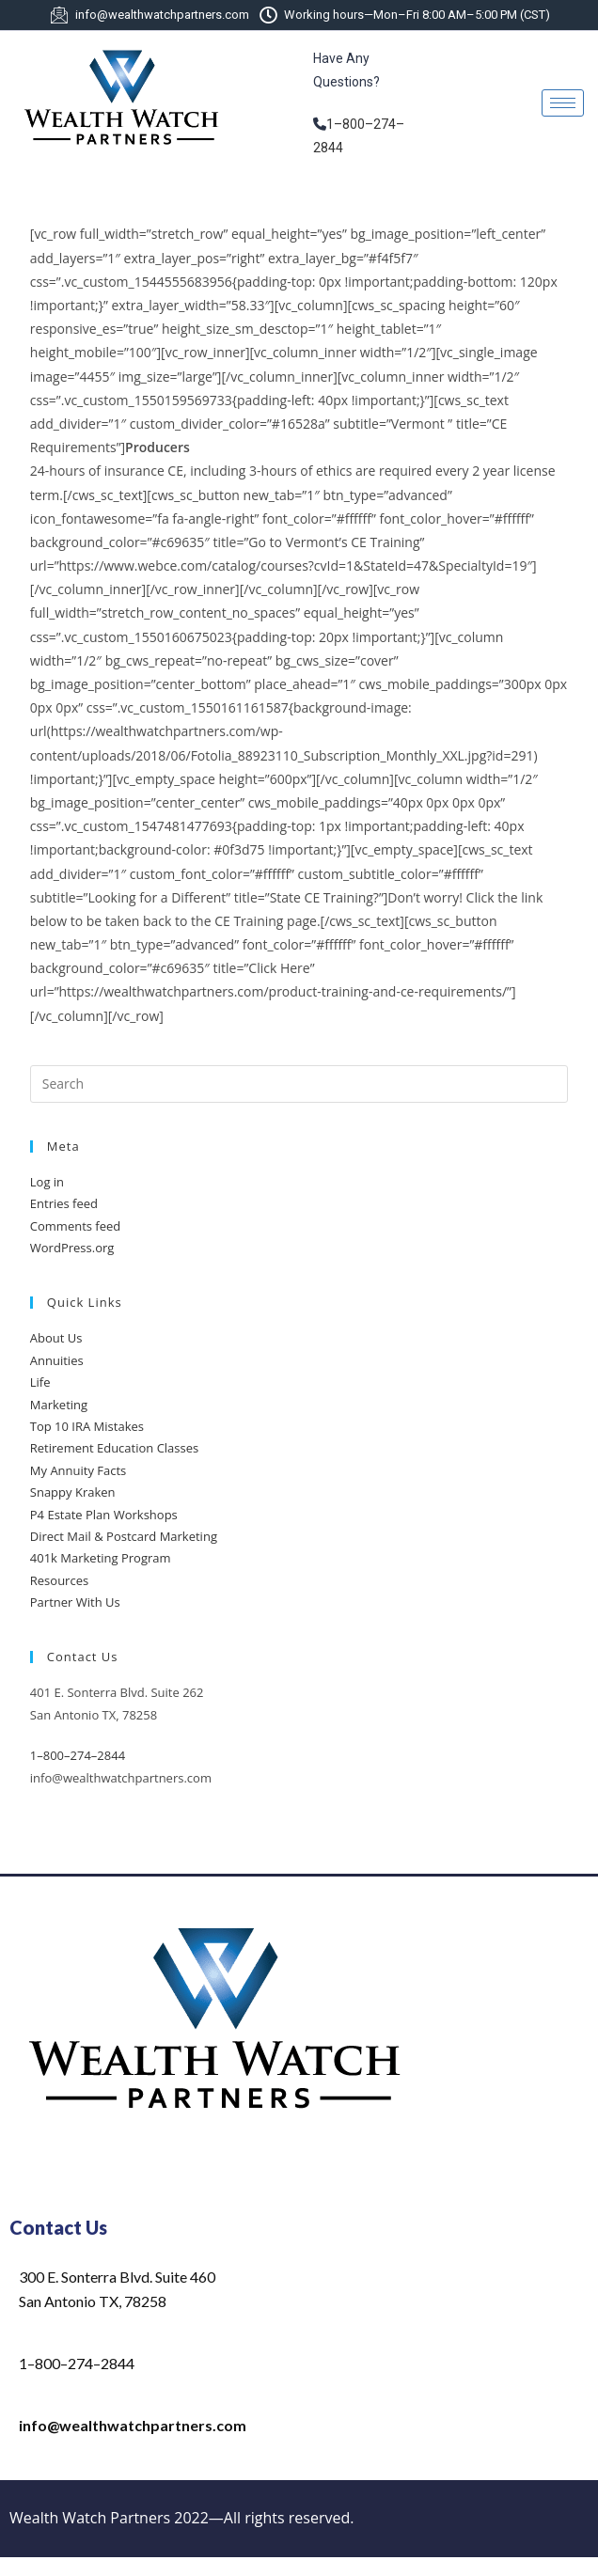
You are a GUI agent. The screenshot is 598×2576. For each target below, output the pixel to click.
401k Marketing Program (100, 1557)
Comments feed (75, 1225)
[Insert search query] (299, 1084)
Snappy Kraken (73, 1492)
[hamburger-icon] (563, 103)
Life (40, 1382)
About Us (56, 1337)
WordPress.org (72, 1247)
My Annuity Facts (78, 1470)
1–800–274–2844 (77, 1755)
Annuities (57, 1360)
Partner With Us (75, 1602)
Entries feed (64, 1203)
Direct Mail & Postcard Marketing (123, 1536)
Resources (59, 1580)
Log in (47, 1181)
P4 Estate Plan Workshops (104, 1514)
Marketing (58, 1404)
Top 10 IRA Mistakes (87, 1426)
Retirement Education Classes (114, 1447)
